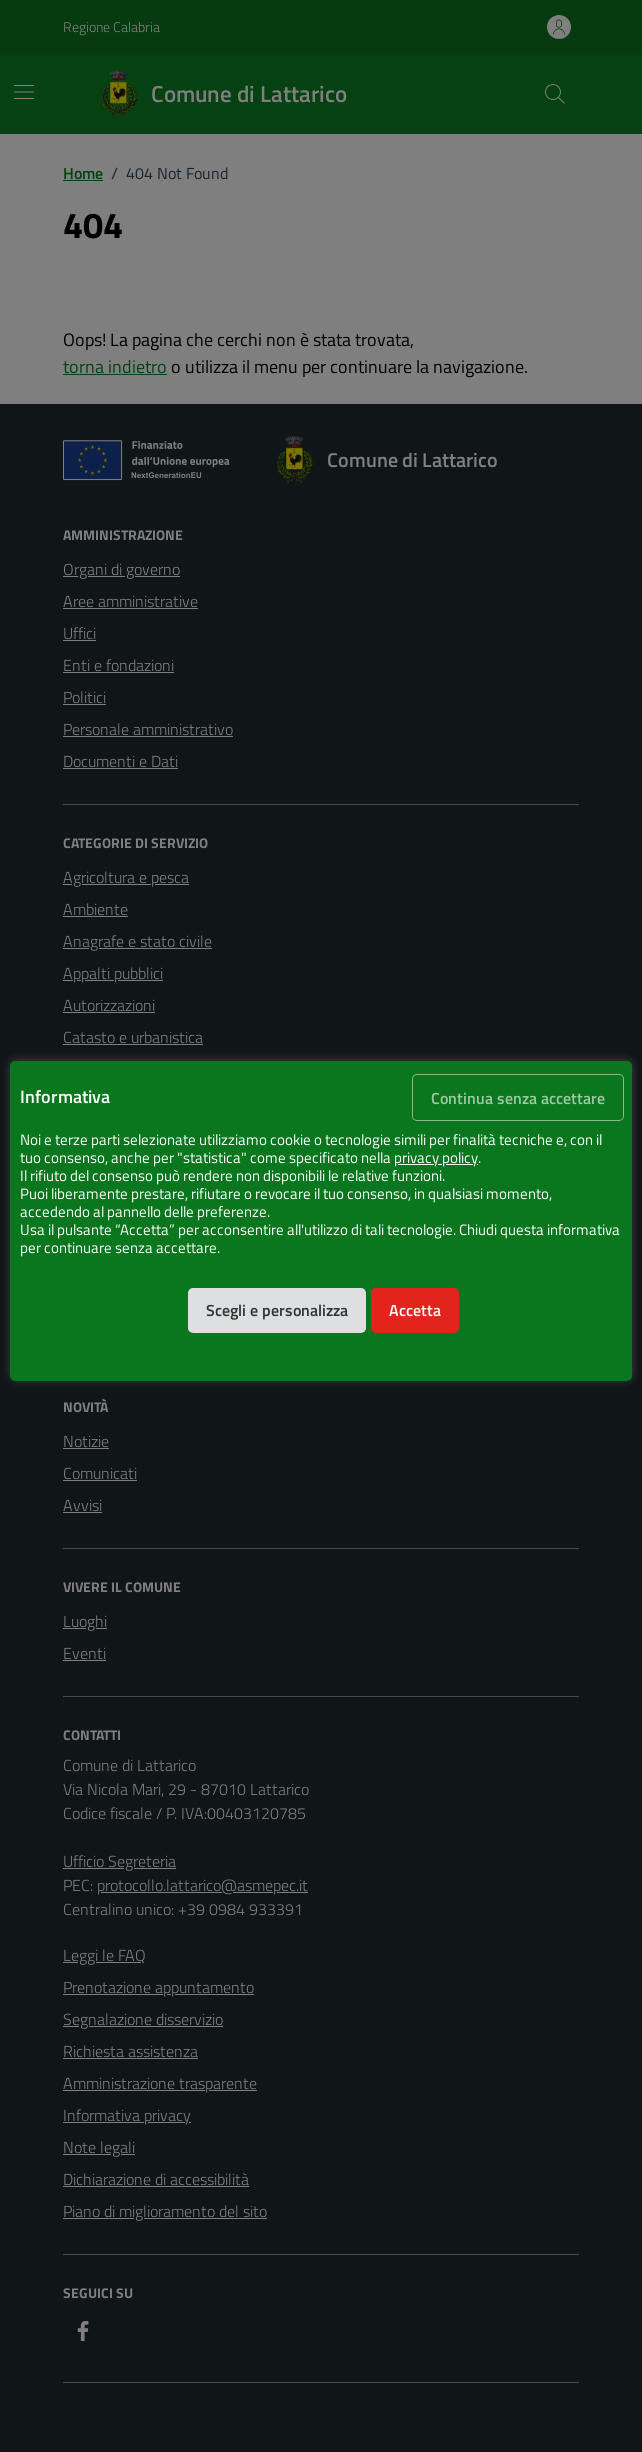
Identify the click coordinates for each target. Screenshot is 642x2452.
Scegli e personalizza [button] (277, 1310)
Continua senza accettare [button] (518, 1098)
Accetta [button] (415, 1310)
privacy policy (436, 1158)
